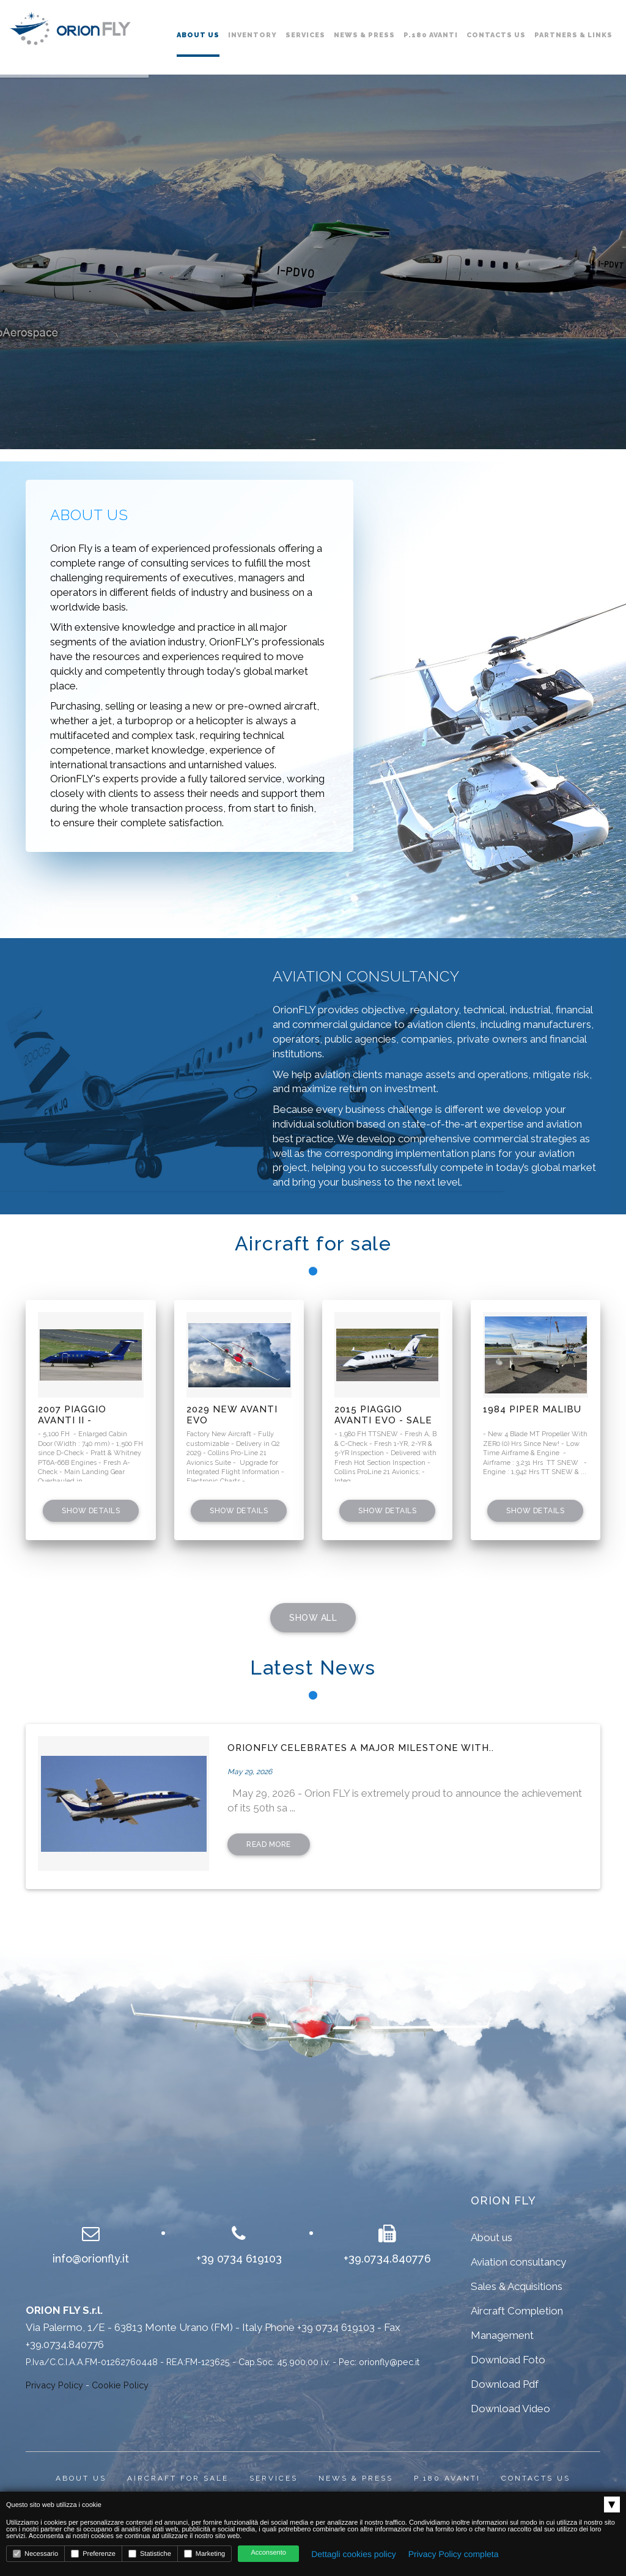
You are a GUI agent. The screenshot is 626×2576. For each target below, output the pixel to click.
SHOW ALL (313, 1618)
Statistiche (149, 2554)
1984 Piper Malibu (532, 1409)
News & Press (364, 35)
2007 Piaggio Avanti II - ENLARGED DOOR (82, 1415)
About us (198, 35)
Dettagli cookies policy (353, 2554)
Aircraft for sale (178, 2478)
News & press (356, 2478)
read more (268, 1844)
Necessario (35, 2554)
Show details (91, 1510)
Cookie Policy (120, 2385)
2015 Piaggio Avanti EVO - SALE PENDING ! (383, 1415)
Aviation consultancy (518, 2262)
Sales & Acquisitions (516, 2286)
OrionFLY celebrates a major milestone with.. (360, 1747)
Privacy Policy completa (453, 2554)
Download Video (510, 2408)
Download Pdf (505, 2384)
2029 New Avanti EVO (232, 1415)
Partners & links (573, 35)
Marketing (204, 2554)
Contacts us (496, 35)
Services (305, 35)
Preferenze (93, 2554)
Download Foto (508, 2360)
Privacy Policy (54, 2385)
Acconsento (268, 2552)
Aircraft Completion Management (517, 2323)
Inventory (252, 35)
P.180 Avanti (430, 35)
